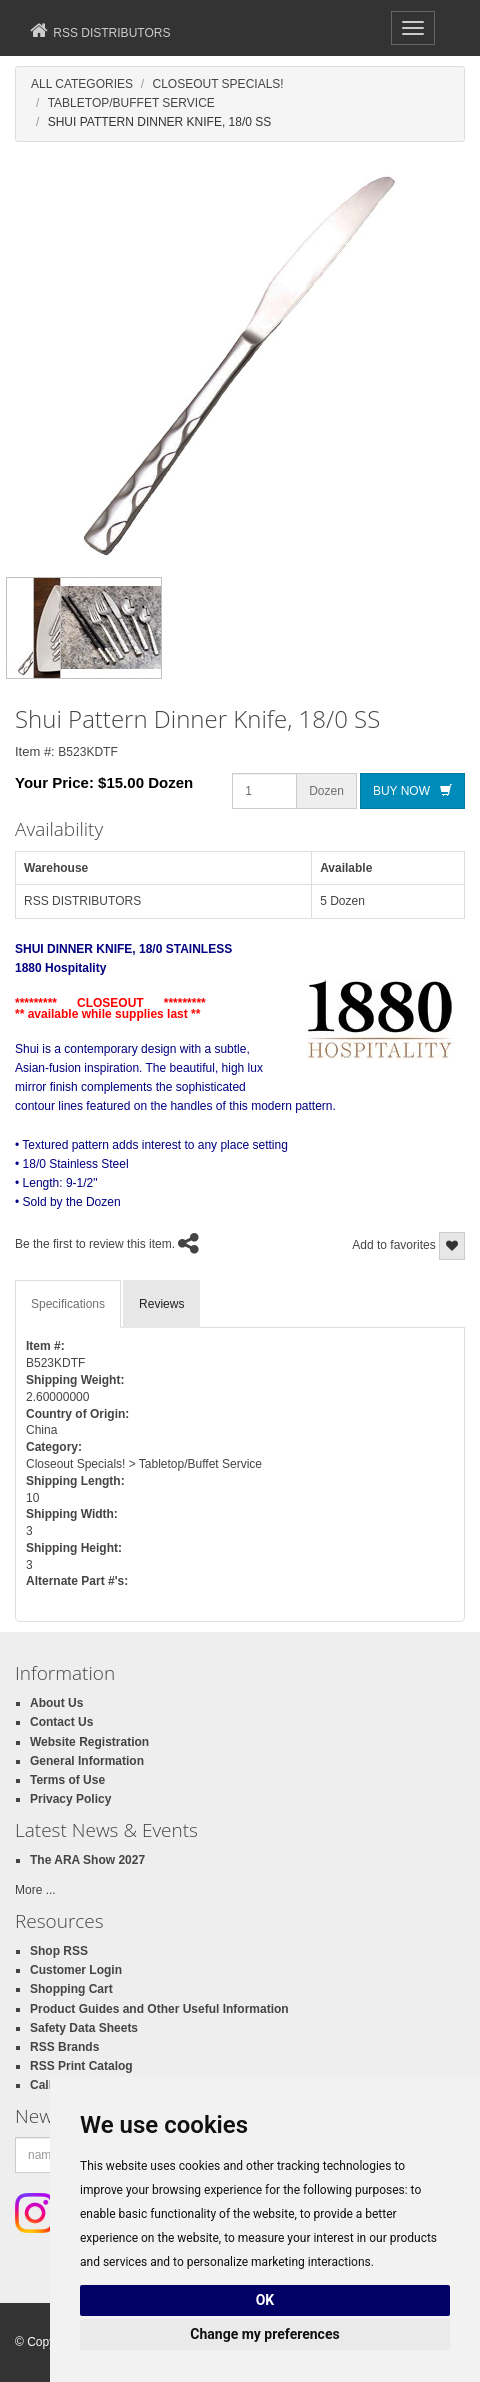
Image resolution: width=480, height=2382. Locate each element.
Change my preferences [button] (264, 2334)
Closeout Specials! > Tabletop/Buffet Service (144, 1464)
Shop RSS (59, 1951)
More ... (35, 1890)
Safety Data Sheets (84, 2028)
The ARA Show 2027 (87, 1860)
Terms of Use (67, 1780)
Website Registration (89, 1742)
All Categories (82, 84)
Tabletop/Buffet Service (131, 103)
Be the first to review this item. (95, 1244)
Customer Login (76, 1970)
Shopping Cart (71, 1989)
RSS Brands (64, 2047)
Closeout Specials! (217, 84)
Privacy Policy (70, 1799)
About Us (56, 1703)
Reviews (161, 1304)
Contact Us (61, 1722)
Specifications (68, 1304)
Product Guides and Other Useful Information (159, 2009)
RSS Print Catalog (81, 2066)
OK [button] (265, 2300)
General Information (87, 1761)
